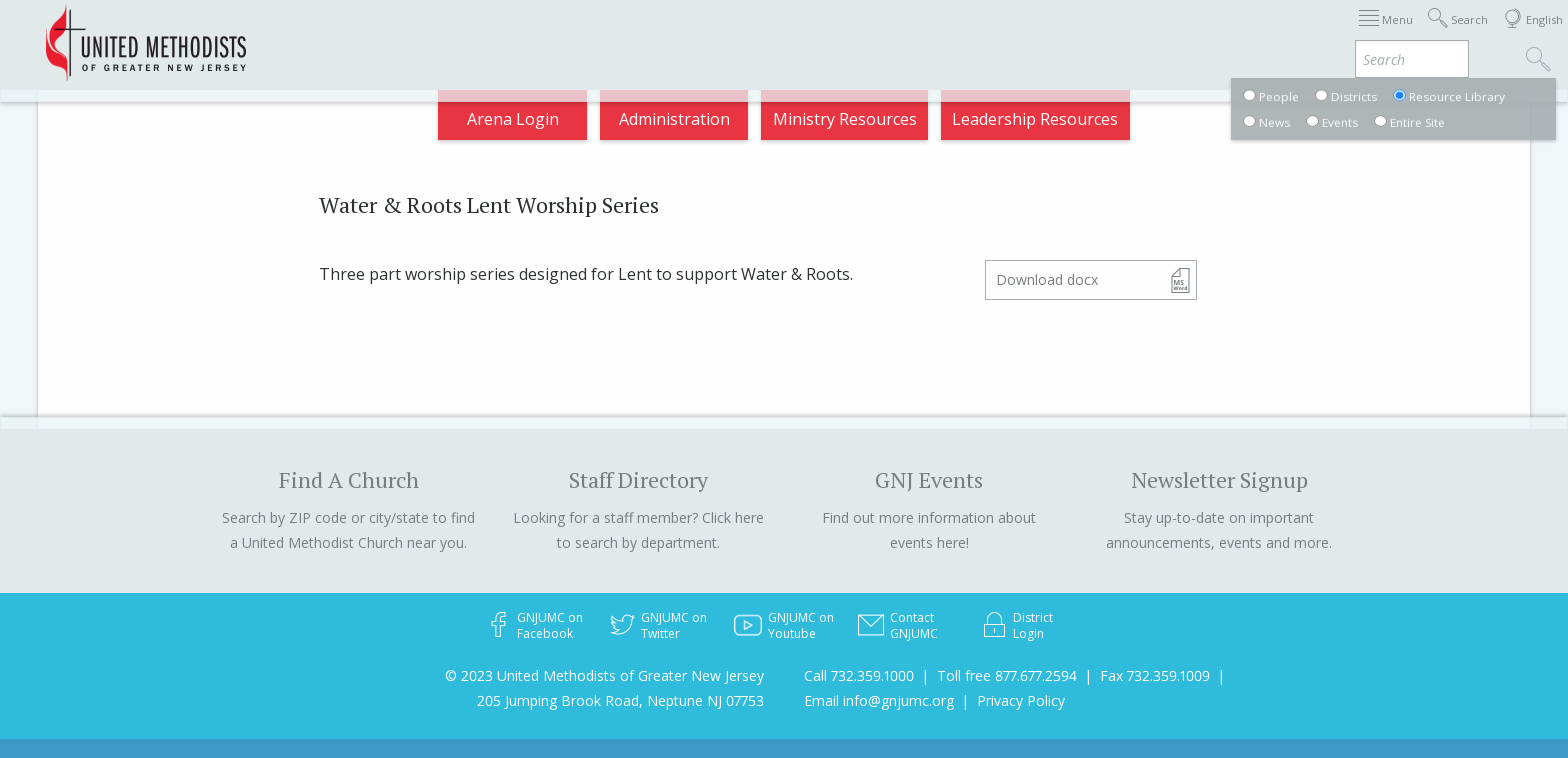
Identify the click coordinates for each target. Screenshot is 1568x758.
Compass (1387, 34)
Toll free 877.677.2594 (1007, 675)
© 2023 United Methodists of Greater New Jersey (604, 675)
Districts (1047, 34)
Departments (1156, 34)
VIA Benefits (1279, 34)
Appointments (346, 34)
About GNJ (948, 34)
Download (1047, 279)
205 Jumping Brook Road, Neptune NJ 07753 (620, 700)
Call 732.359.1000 (859, 675)
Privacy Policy (1021, 700)
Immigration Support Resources (760, 34)
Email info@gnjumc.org (879, 700)
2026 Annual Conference (520, 34)
